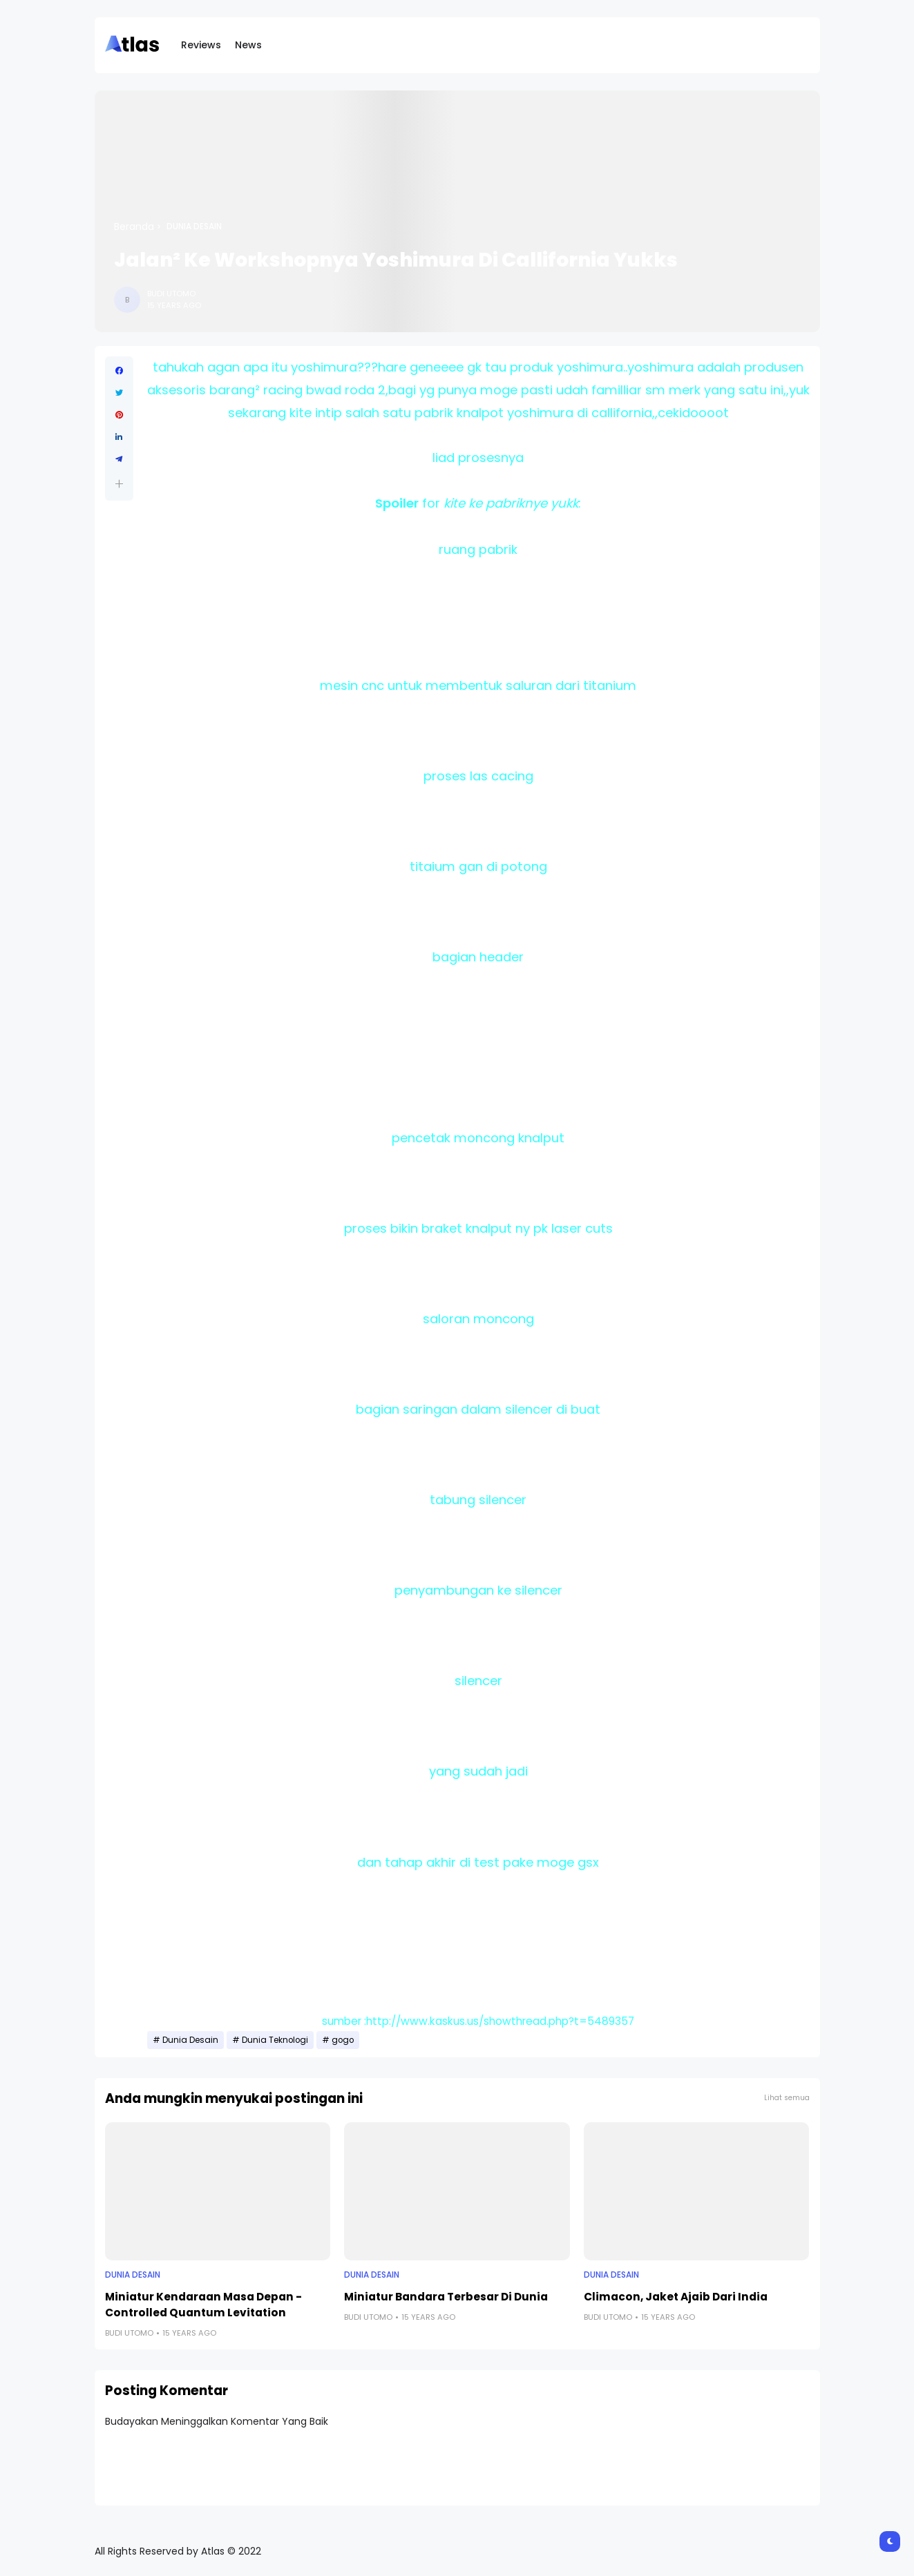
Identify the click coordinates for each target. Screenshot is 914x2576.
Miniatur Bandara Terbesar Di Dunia (446, 2296)
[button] (119, 483)
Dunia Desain (194, 226)
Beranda (134, 226)
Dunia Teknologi (275, 2040)
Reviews (201, 45)
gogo (343, 2040)
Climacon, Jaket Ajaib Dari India (676, 2296)
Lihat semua (787, 2098)
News (248, 45)
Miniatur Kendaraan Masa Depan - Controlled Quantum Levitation (203, 2304)
